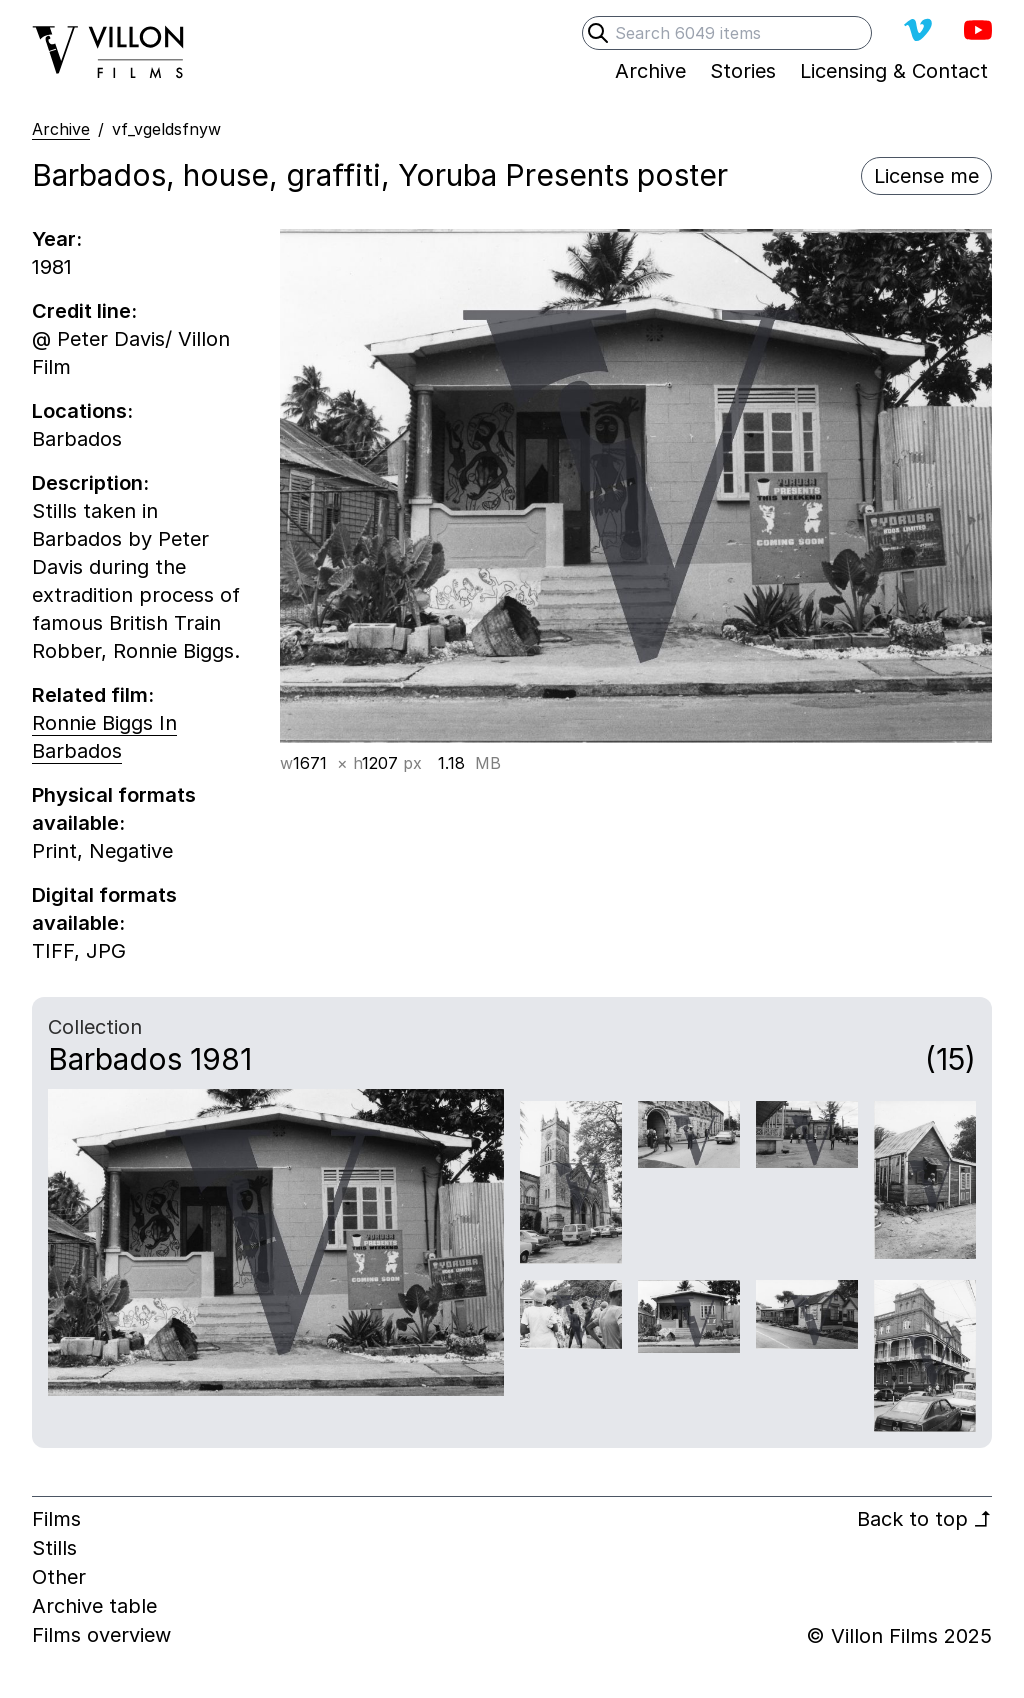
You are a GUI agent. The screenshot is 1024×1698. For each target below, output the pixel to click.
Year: (57, 239)
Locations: (82, 411)
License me (926, 176)
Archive (61, 129)
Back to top (924, 1519)
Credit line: (84, 311)
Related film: (93, 695)
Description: (90, 483)
